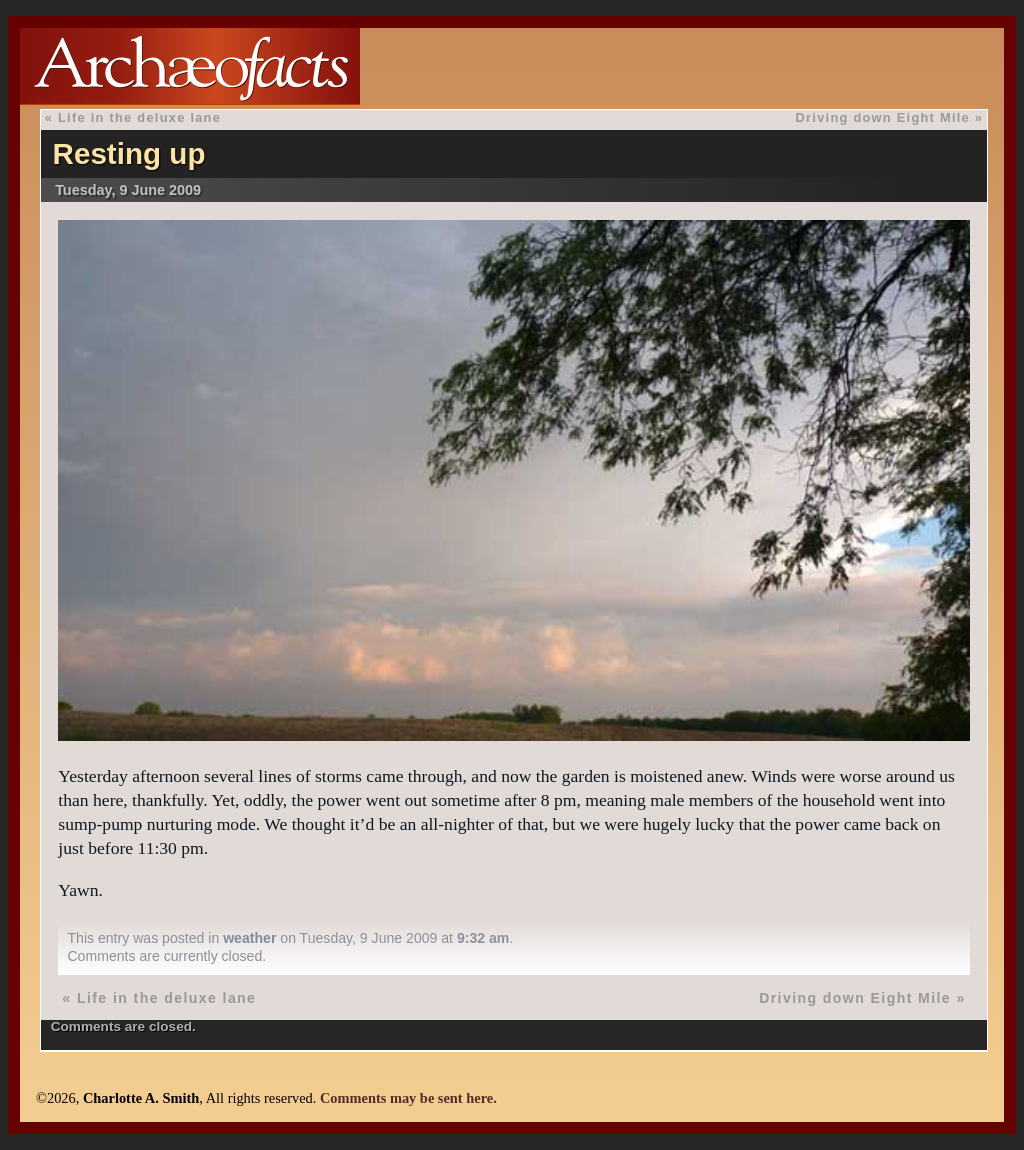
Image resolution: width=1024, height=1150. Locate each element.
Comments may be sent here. (408, 1098)
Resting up (129, 153)
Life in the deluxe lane (139, 117)
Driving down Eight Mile (883, 117)
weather (249, 938)
